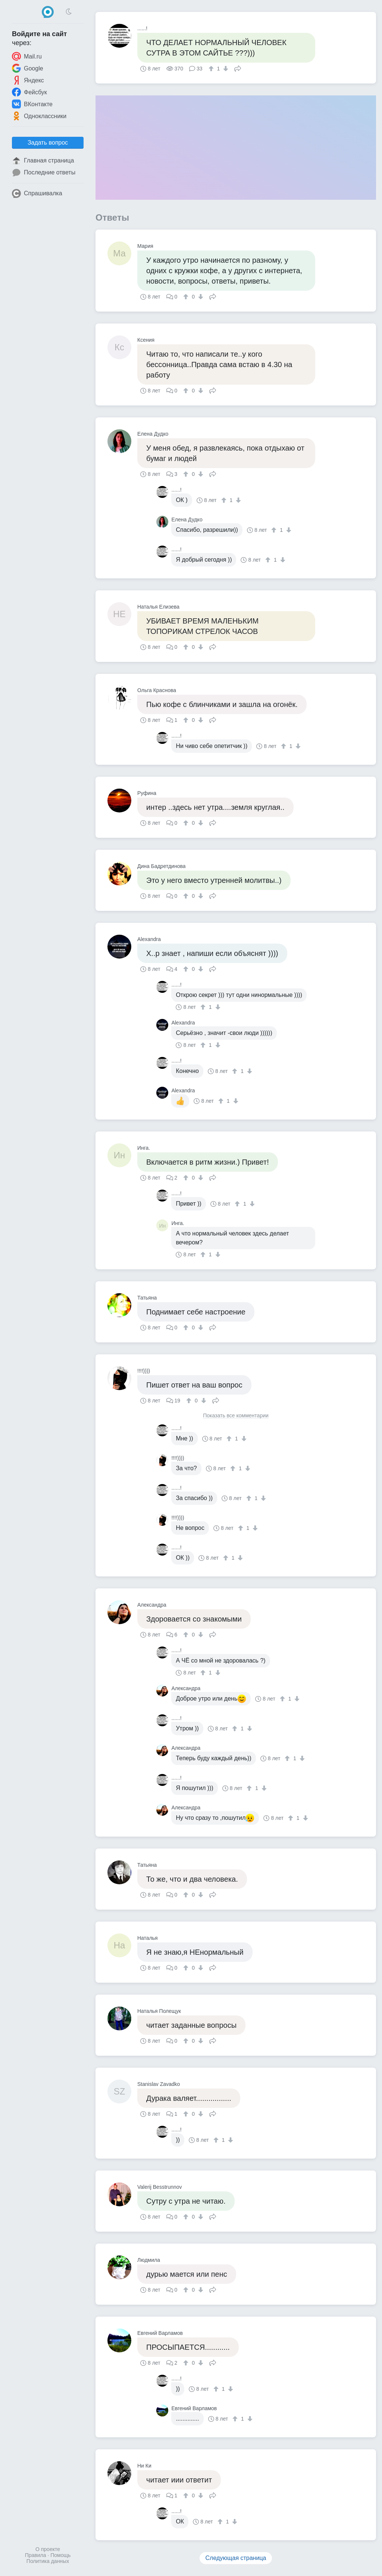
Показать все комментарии (236, 1415)
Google (27, 68)
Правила (35, 2555)
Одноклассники (39, 115)
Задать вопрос (48, 142)
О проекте (47, 2549)
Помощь (60, 2555)
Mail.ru (27, 56)
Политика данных (47, 2561)
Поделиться (237, 68)
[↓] (224, 69)
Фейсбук (29, 92)
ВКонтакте (32, 104)
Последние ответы (43, 172)
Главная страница (43, 160)
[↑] (212, 69)
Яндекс (28, 80)
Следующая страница (236, 2558)
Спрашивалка (37, 193)
